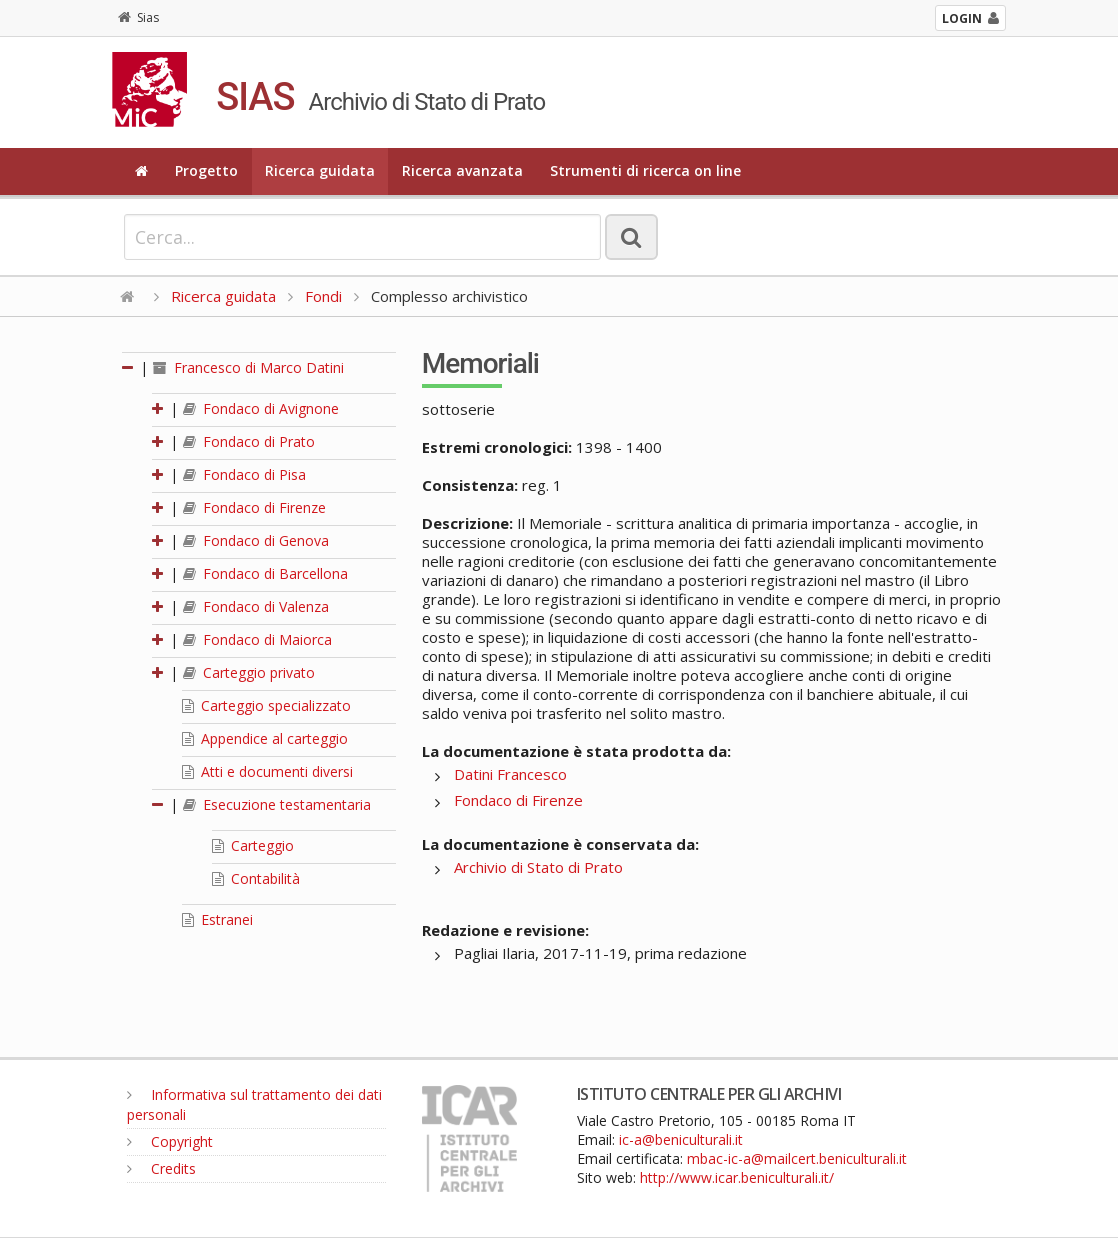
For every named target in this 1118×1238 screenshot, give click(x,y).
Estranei (217, 919)
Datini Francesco (510, 774)
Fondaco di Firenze (254, 507)
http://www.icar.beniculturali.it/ (737, 1177)
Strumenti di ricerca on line (645, 170)
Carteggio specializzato (266, 705)
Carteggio (253, 845)
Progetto (206, 170)
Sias (138, 17)
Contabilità (256, 878)
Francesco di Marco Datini (248, 367)
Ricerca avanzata (462, 170)
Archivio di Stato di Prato (538, 867)
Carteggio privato (249, 672)
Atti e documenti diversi (267, 771)
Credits (161, 1168)
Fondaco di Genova (256, 540)
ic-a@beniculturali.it (681, 1139)
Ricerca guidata (320, 170)
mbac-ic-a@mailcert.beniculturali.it (797, 1158)
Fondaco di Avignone (261, 408)
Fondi (323, 296)
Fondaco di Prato (249, 441)
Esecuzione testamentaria (277, 804)
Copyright (170, 1141)
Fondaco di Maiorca (257, 639)
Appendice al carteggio (265, 738)
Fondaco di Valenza (256, 606)
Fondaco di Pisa (244, 474)
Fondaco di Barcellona (265, 573)
